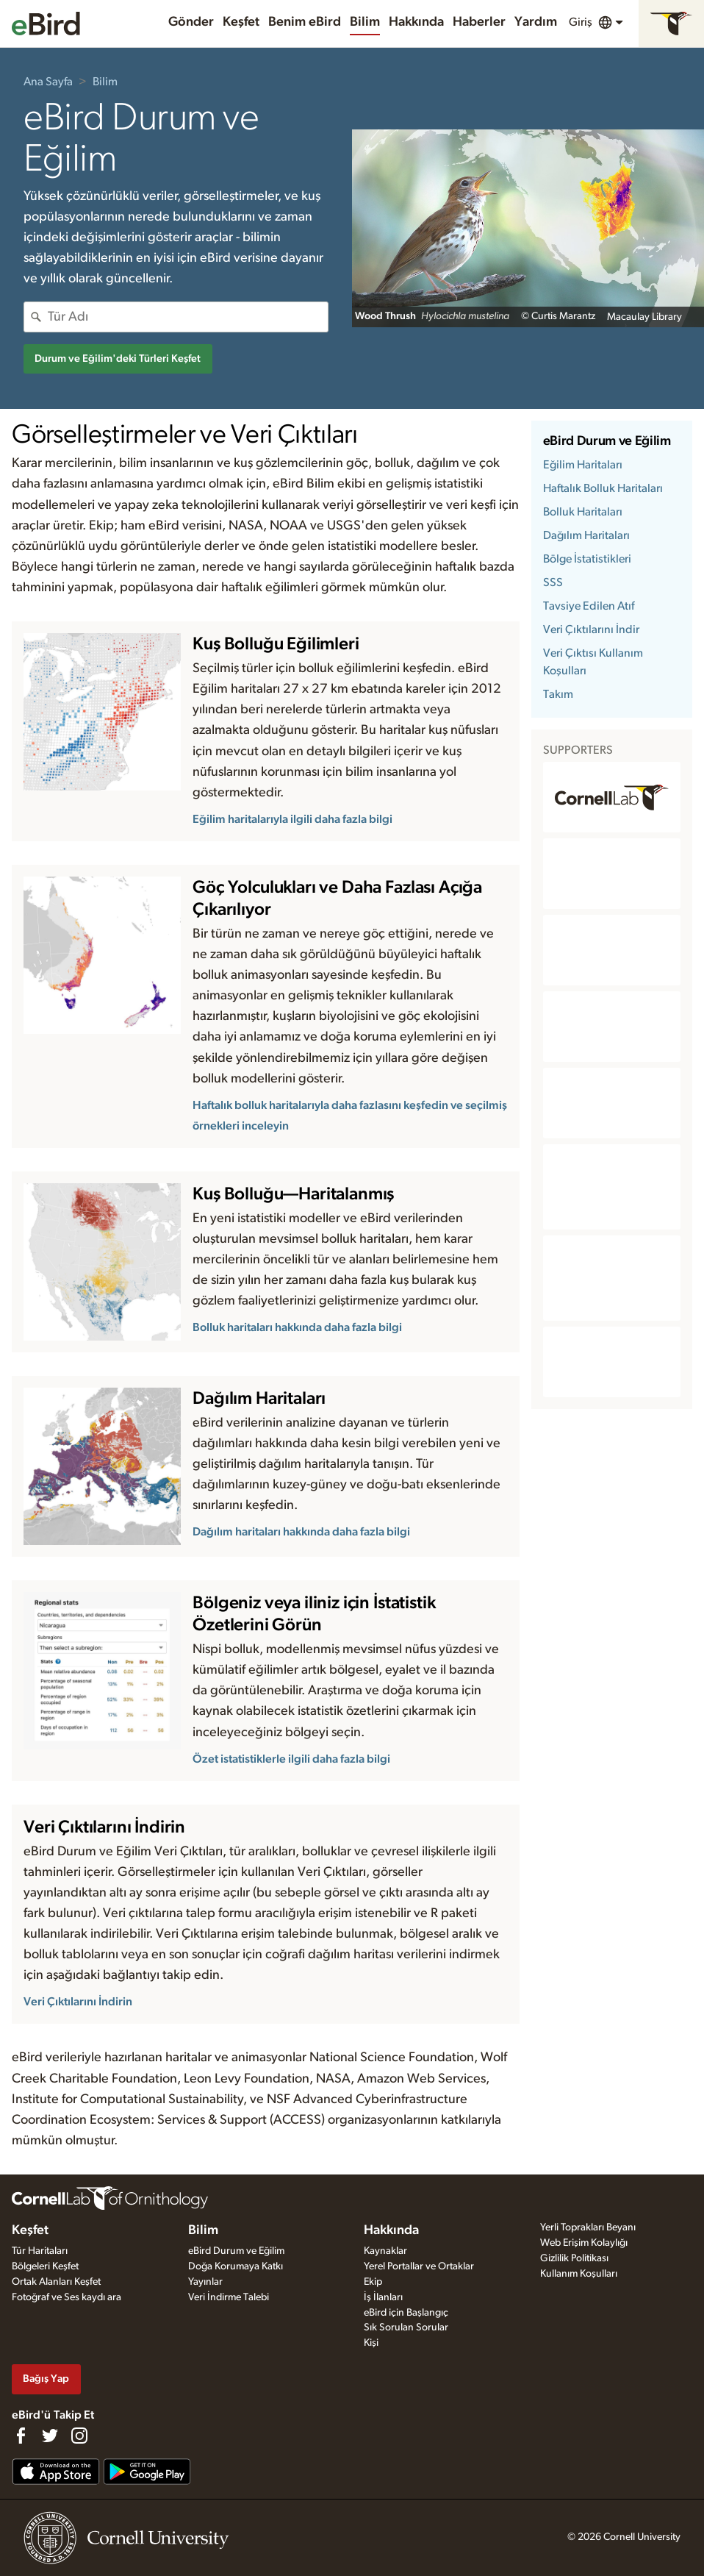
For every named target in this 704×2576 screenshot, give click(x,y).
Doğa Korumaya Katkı (235, 2266)
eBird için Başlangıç (406, 2313)
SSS (553, 582)
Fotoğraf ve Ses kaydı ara (66, 2297)
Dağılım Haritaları (586, 535)
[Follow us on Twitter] (50, 2435)
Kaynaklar (385, 2251)
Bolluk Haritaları (582, 512)
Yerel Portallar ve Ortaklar (419, 2266)
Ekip (373, 2282)
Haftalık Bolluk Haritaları (603, 488)
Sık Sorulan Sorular (406, 2327)
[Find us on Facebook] (20, 2435)
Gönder (191, 22)
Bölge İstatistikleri (587, 559)
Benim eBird (304, 22)
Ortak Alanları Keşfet (56, 2282)
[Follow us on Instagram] (79, 2435)
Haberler (479, 22)
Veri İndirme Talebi (228, 2297)
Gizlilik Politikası (574, 2258)
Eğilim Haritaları (582, 465)
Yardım (535, 22)
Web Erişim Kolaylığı (584, 2243)
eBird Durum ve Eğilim (607, 441)
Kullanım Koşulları (578, 2274)
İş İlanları (383, 2297)
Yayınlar (205, 2282)
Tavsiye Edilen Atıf (588, 606)
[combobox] (188, 317)
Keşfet (241, 22)
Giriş (580, 22)
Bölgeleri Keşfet (45, 2266)
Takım (558, 694)
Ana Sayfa (48, 82)
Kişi (371, 2343)
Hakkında (416, 22)
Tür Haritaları (40, 2251)
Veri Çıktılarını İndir (591, 629)
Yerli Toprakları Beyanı (588, 2227)
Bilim (365, 22)
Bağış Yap (46, 2378)
